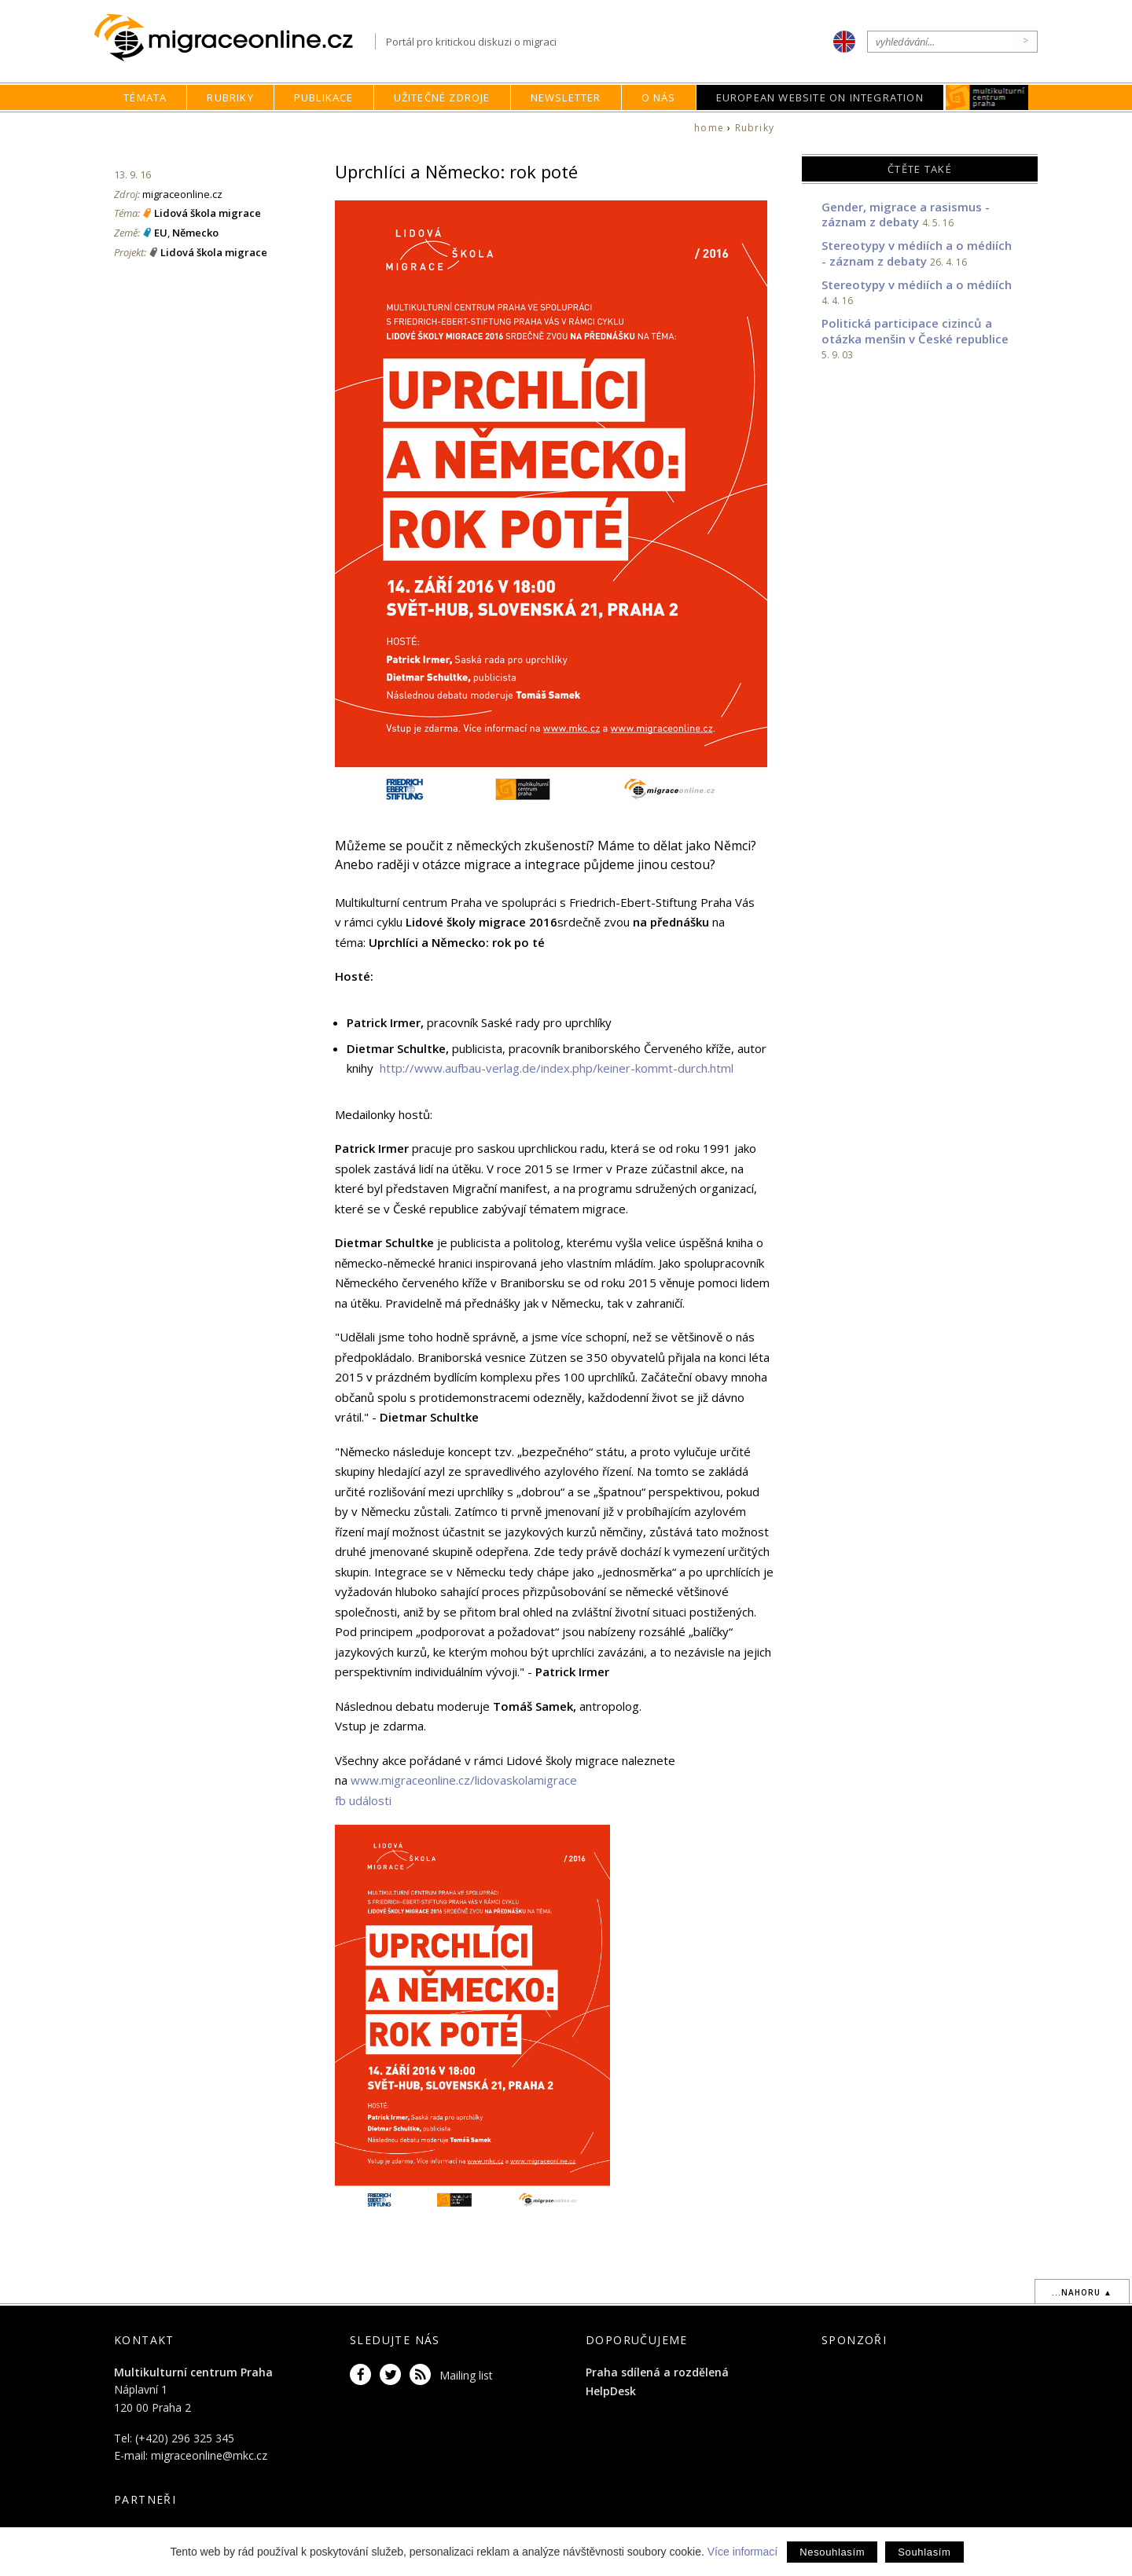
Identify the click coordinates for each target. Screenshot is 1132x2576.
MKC (987, 97)
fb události (363, 1800)
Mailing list (466, 2375)
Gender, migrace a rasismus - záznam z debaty (905, 214)
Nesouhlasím (832, 2552)
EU (160, 233)
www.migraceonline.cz (410, 1780)
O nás (658, 97)
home (709, 127)
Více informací (742, 2551)
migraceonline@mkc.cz (209, 2455)
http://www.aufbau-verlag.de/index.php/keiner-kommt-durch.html (556, 1068)
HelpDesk (611, 2390)
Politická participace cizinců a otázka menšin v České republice (915, 331)
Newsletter (566, 97)
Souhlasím (924, 2552)
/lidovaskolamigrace (523, 1780)
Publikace (324, 97)
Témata (145, 97)
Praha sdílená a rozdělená (657, 2372)
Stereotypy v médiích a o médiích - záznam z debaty (916, 253)
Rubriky (230, 97)
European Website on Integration (820, 97)
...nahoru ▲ (1082, 2292)
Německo (195, 233)
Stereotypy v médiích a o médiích (916, 284)
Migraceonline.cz (234, 38)
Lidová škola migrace (207, 213)
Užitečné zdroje (442, 97)
